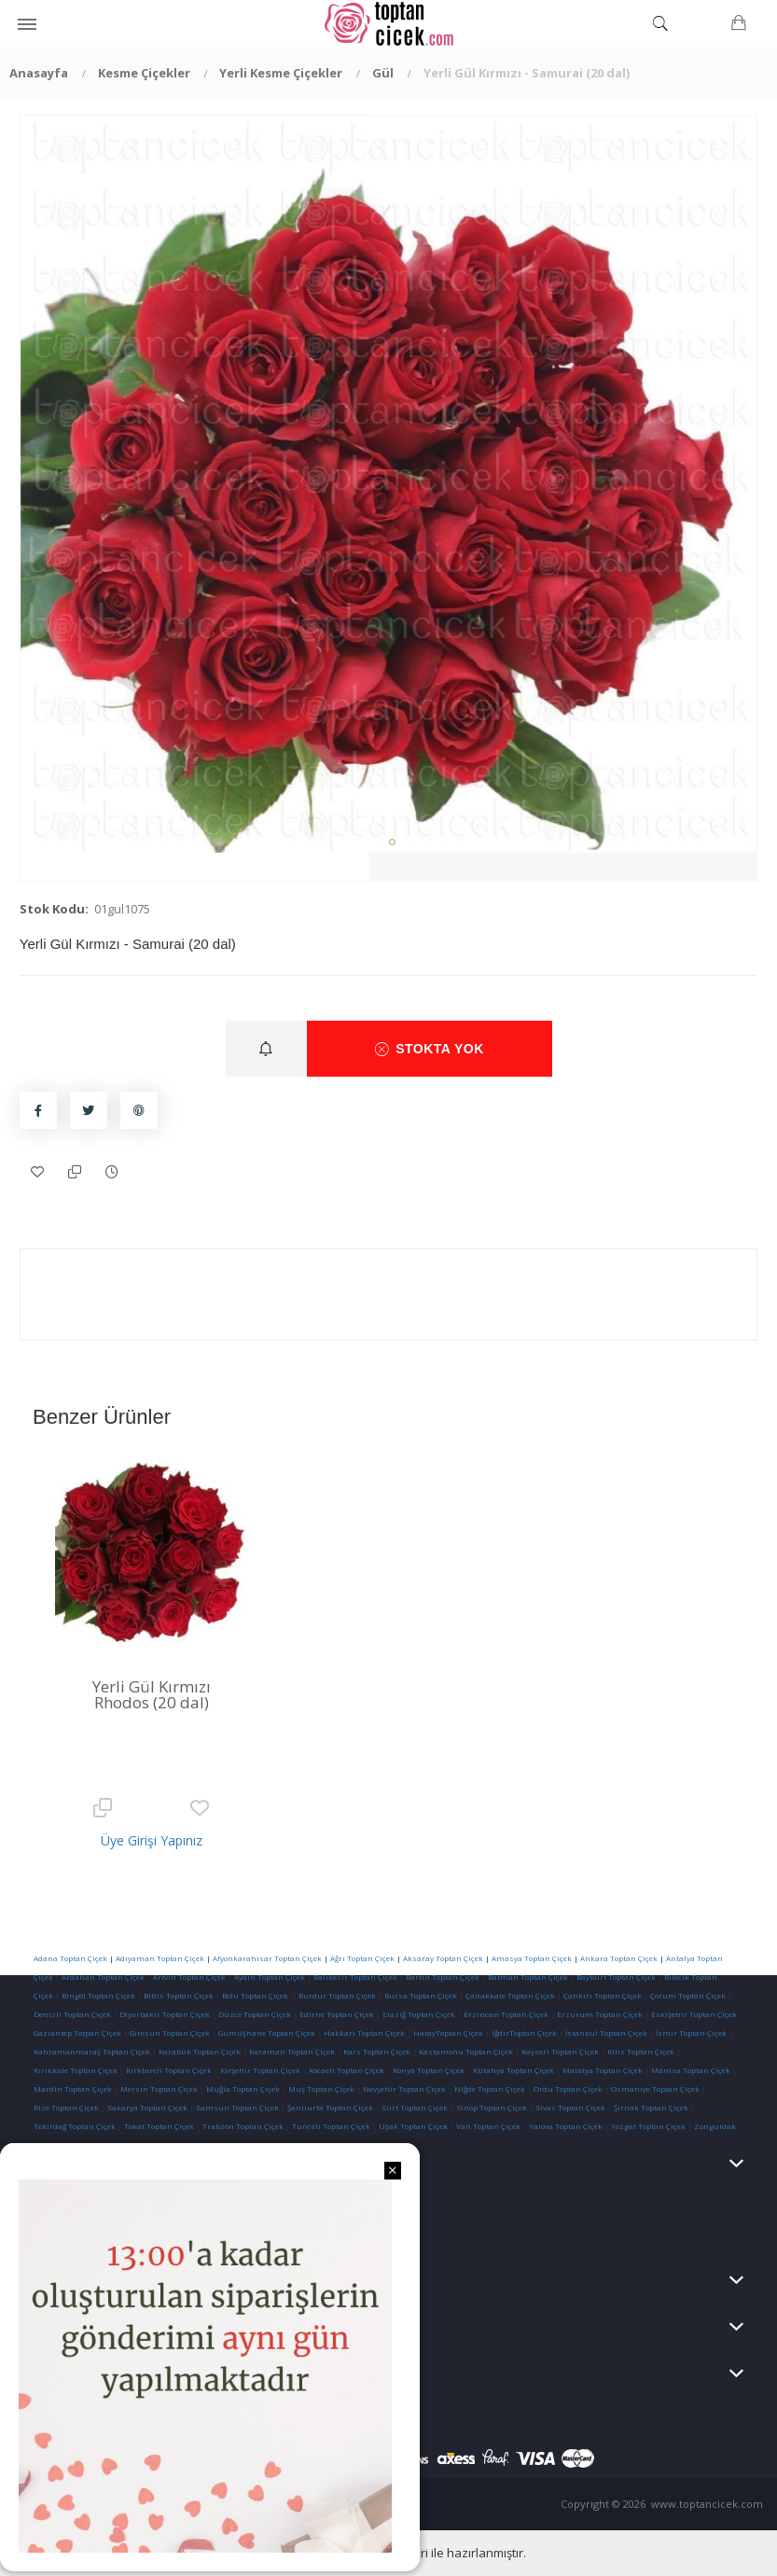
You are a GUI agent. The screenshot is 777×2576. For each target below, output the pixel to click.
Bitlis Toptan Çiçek (179, 1995)
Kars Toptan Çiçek (376, 2051)
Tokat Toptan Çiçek (159, 2126)
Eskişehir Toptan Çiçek (694, 2014)
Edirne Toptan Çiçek (336, 2014)
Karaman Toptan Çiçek (292, 2051)
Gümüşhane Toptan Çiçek (266, 2032)
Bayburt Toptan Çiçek (616, 1976)
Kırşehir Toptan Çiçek (260, 2070)
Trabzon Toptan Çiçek (243, 2126)
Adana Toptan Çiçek (70, 1958)
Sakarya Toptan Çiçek (147, 2107)
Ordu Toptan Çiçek (568, 2088)
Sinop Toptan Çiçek (491, 2107)
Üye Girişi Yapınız (151, 1840)
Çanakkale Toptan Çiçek (510, 1995)
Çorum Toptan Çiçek (688, 1995)
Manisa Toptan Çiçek (690, 2070)
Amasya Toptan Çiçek (532, 1958)
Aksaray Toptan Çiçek (443, 1958)
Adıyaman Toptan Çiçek (160, 1958)
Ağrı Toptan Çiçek (362, 1958)
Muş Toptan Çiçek (321, 2088)
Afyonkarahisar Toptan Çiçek (267, 1958)
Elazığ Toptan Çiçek (418, 2014)
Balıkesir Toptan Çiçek (355, 1976)
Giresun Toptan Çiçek (170, 2032)
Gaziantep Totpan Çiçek (77, 2032)
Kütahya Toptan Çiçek (513, 2070)
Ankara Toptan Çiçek (619, 1958)
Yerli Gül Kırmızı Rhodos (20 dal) (151, 1694)
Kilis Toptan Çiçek (640, 2051)
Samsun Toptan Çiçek (237, 2107)
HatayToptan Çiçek (448, 2032)
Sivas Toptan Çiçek (570, 2107)
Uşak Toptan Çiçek (413, 2126)
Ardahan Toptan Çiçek (102, 1976)
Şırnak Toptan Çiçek (651, 2107)
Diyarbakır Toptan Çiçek (164, 2014)
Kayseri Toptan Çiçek (560, 2051)
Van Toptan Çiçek (488, 2126)
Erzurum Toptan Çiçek (600, 2014)
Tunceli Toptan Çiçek (331, 2126)
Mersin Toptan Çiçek (159, 2088)
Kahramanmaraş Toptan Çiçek (92, 2051)
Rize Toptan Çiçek (66, 2107)
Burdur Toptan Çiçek (337, 1995)
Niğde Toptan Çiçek (489, 2088)
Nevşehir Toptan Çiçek (405, 2088)
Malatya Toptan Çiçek (602, 2070)
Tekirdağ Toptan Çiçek (75, 2126)
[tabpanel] (389, 484)
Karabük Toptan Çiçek (200, 2051)
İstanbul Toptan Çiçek (606, 2032)
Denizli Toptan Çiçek (72, 2014)
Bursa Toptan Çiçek (420, 1995)
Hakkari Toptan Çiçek (364, 2032)
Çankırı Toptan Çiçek (602, 1995)
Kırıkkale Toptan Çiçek (76, 2070)
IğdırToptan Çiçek (524, 2032)
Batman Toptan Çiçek (527, 1976)
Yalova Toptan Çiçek (566, 2126)
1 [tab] (392, 842)
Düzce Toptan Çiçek (254, 2014)
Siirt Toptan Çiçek (415, 2107)
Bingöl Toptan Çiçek (98, 1995)
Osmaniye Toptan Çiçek (655, 2088)
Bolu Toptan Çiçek (255, 1995)
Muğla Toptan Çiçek (243, 2088)
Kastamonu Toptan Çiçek (465, 2051)
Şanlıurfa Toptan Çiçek (330, 2107)
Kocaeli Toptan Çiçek (346, 2070)
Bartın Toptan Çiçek (442, 1976)
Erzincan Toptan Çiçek (506, 2014)
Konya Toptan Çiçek (429, 2070)
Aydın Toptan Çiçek (269, 1976)
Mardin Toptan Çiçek (73, 2088)
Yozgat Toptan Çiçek (648, 2126)
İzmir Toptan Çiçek (691, 2032)
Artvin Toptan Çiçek (189, 1976)
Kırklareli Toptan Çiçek (169, 2070)
